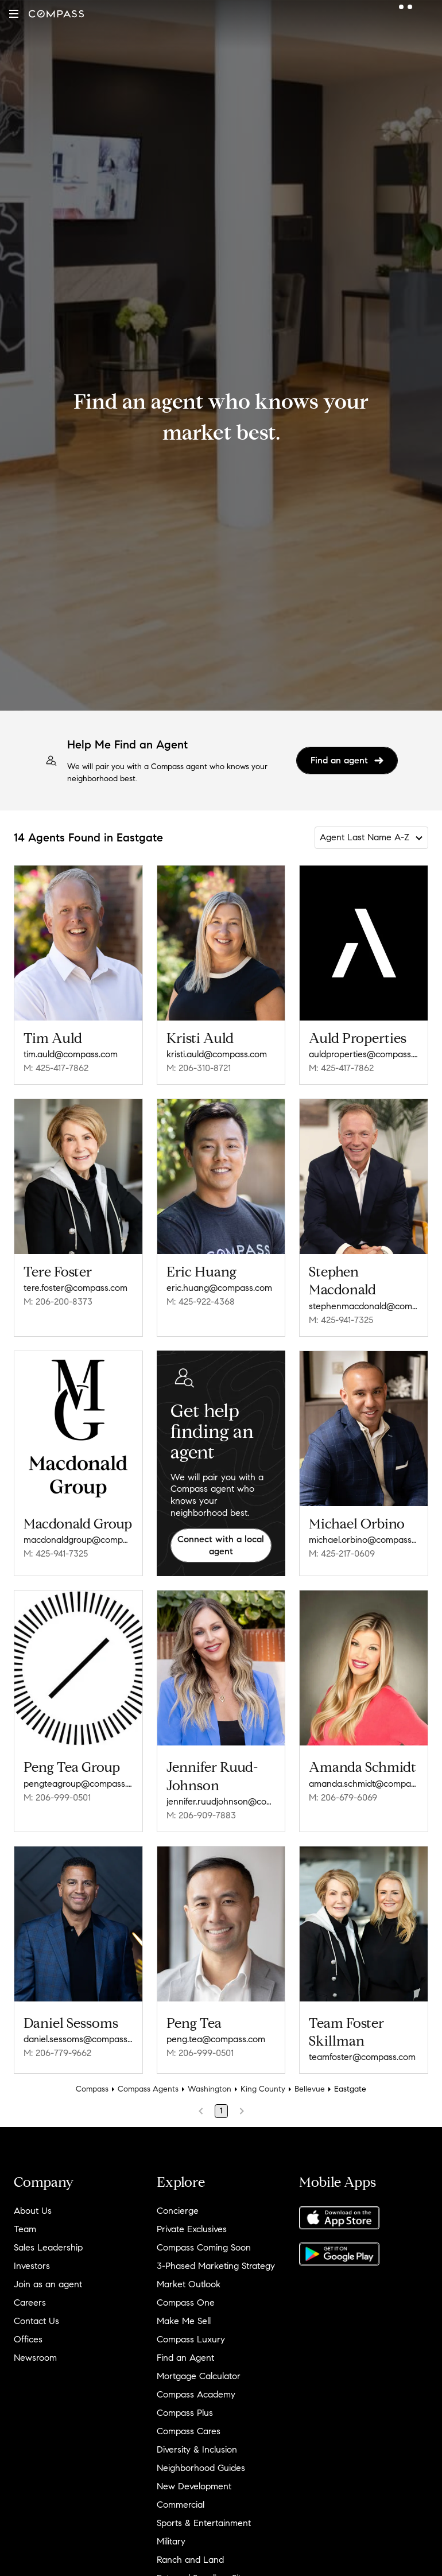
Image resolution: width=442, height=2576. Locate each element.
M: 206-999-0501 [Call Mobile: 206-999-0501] (57, 1797)
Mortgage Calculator (199, 2376)
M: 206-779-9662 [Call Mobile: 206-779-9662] (57, 2052)
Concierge (178, 2210)
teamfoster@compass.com (362, 2056)
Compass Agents (148, 2089)
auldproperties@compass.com (363, 1054)
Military (171, 2541)
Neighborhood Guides (201, 2467)
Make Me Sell (184, 2320)
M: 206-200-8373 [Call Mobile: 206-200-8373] (58, 1301)
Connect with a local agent (220, 1545)
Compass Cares (188, 2431)
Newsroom (35, 2357)
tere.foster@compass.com (75, 1287)
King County (263, 2089)
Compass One (186, 2302)
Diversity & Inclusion (197, 2449)
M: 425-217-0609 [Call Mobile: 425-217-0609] (342, 1553)
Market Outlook (188, 2284)
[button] (14, 14)
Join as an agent (48, 2284)
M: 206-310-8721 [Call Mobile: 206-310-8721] (198, 1067)
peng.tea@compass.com (215, 2039)
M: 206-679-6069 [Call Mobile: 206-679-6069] (343, 1797)
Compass (92, 2089)
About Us (33, 2210)
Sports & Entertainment (204, 2522)
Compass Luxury (191, 2339)
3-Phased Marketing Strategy (216, 2265)
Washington (209, 2089)
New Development (194, 2486)
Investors (32, 2265)
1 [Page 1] (221, 2111)
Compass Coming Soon (204, 2247)
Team (25, 2229)
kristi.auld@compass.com (216, 1054)
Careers (30, 2302)
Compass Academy (196, 2394)
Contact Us (36, 2320)
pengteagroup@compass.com (78, 1783)
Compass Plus (185, 2412)
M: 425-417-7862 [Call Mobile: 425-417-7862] (56, 1067)
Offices (28, 2339)
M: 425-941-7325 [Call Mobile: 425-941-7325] (341, 1319)
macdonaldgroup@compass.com (78, 1539)
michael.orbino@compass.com (363, 1539)
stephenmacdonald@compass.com (363, 1306)
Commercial (180, 2504)
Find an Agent (185, 2357)
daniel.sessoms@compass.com (78, 2039)
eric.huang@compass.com (219, 1287)
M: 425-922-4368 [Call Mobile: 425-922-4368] (200, 1301)
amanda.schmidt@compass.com (363, 1783)
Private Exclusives (192, 2229)
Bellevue (309, 2089)
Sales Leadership (48, 2247)
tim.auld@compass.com (71, 1054)
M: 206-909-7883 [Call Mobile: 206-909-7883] (201, 1815)
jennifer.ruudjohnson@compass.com (221, 1801)
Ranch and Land (190, 2559)
